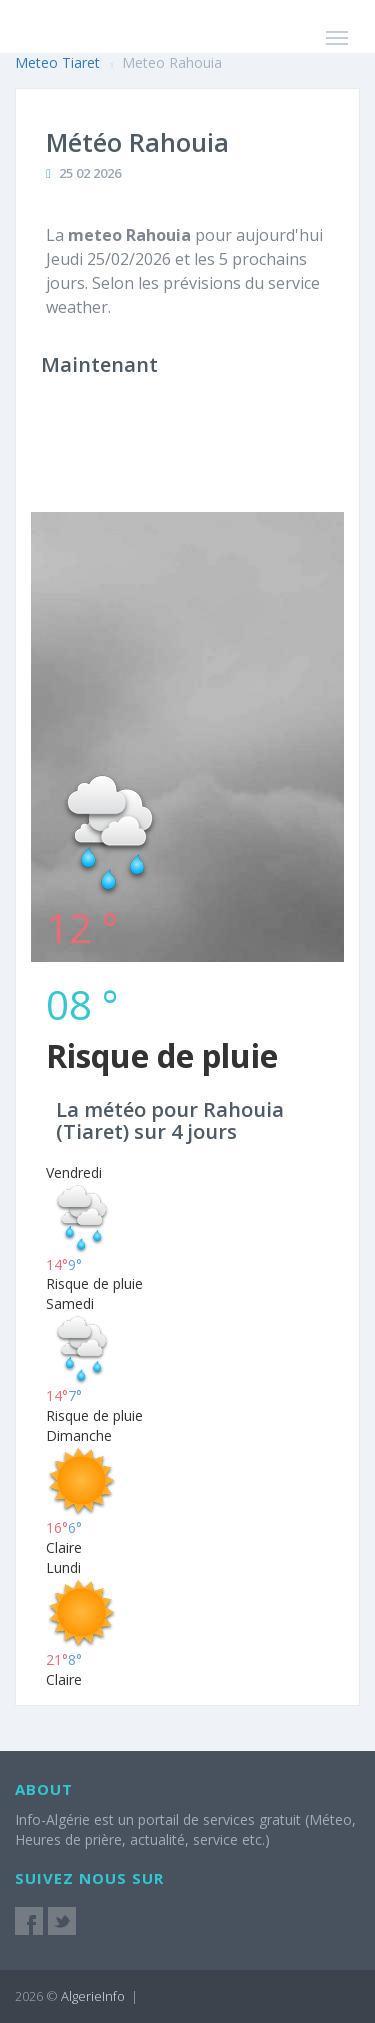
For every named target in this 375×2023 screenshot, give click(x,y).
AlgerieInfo (93, 1996)
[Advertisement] (187, 583)
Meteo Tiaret (57, 62)
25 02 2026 (90, 173)
